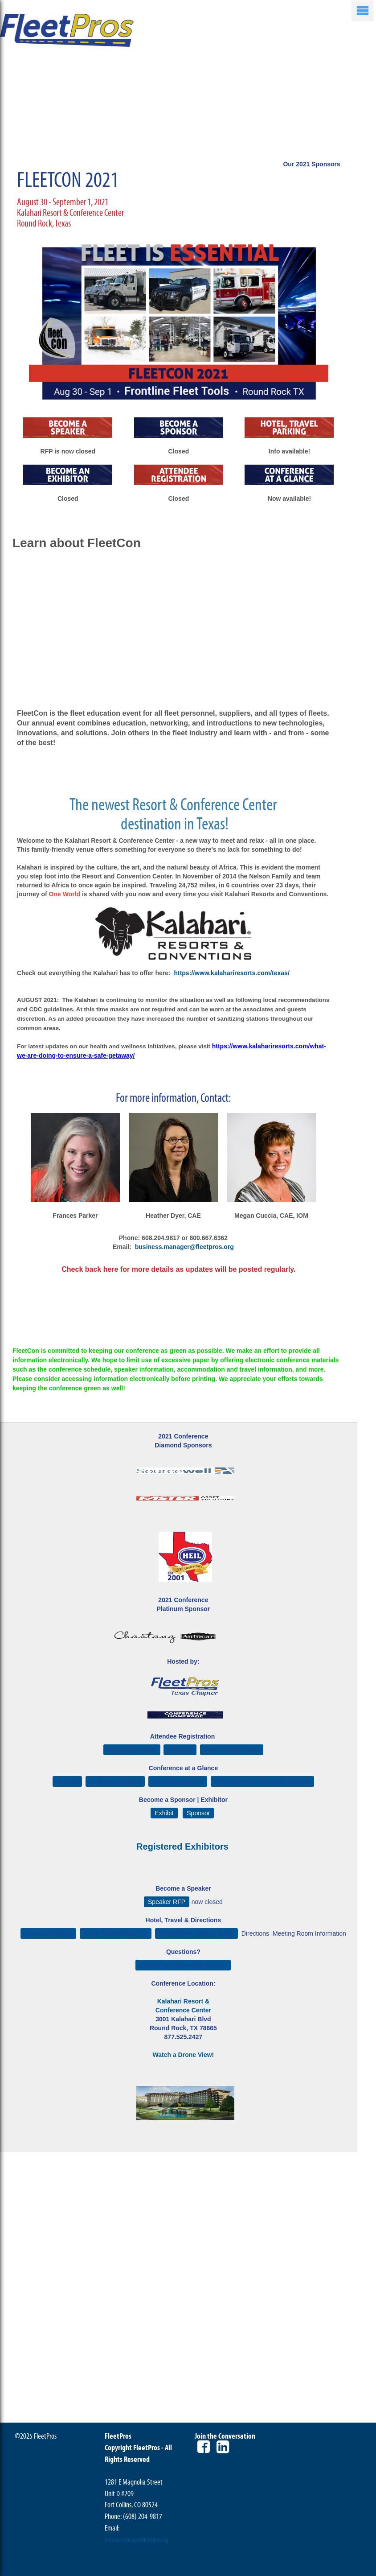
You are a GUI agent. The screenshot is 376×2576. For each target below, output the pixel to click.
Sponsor (198, 1813)
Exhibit (164, 1813)
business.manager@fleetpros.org (184, 1246)
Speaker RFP (166, 1901)
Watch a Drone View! (183, 2054)
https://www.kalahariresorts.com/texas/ (231, 973)
